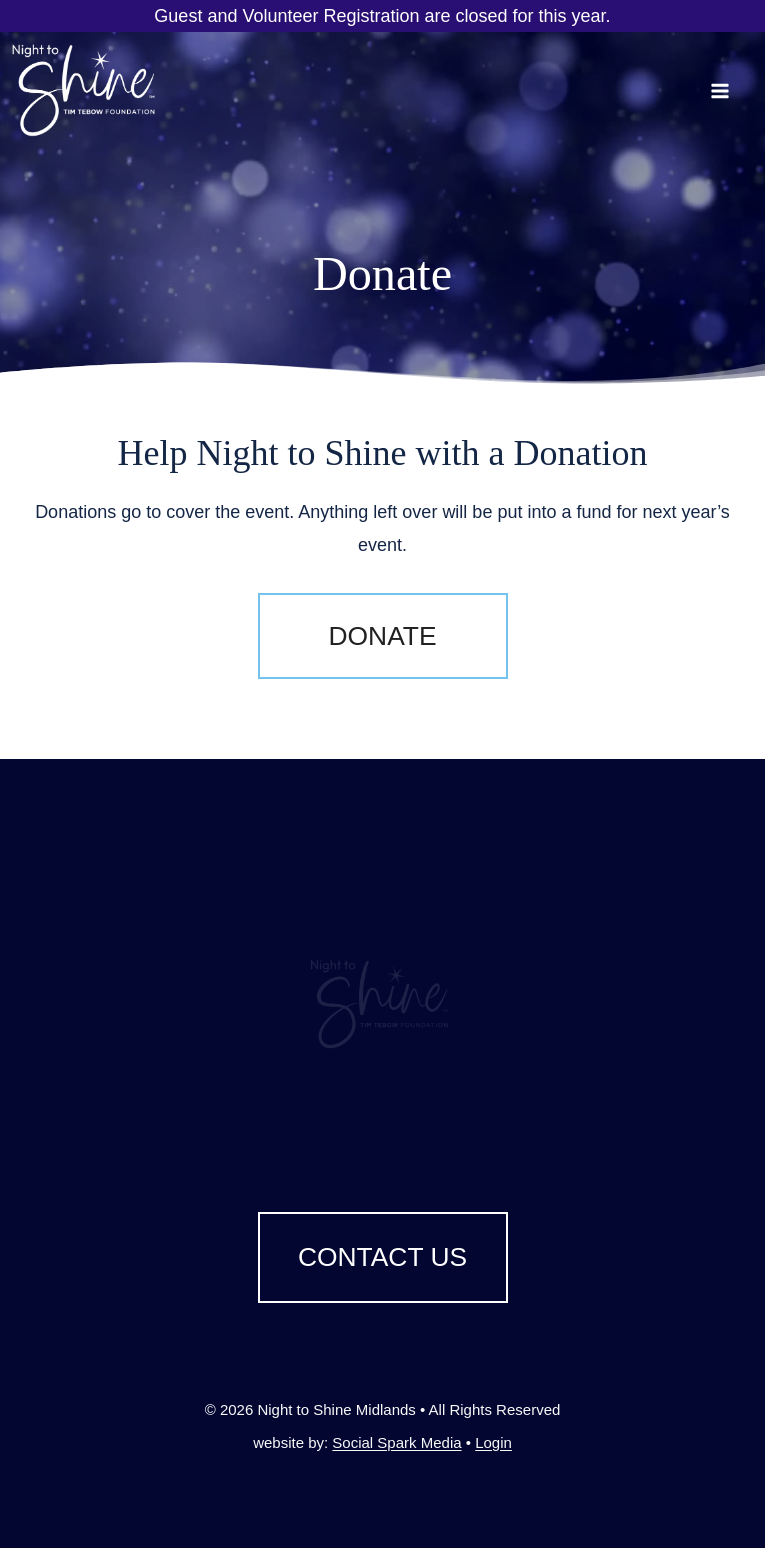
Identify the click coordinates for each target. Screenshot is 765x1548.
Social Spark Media (396, 1442)
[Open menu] (733, 90)
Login (493, 1442)
